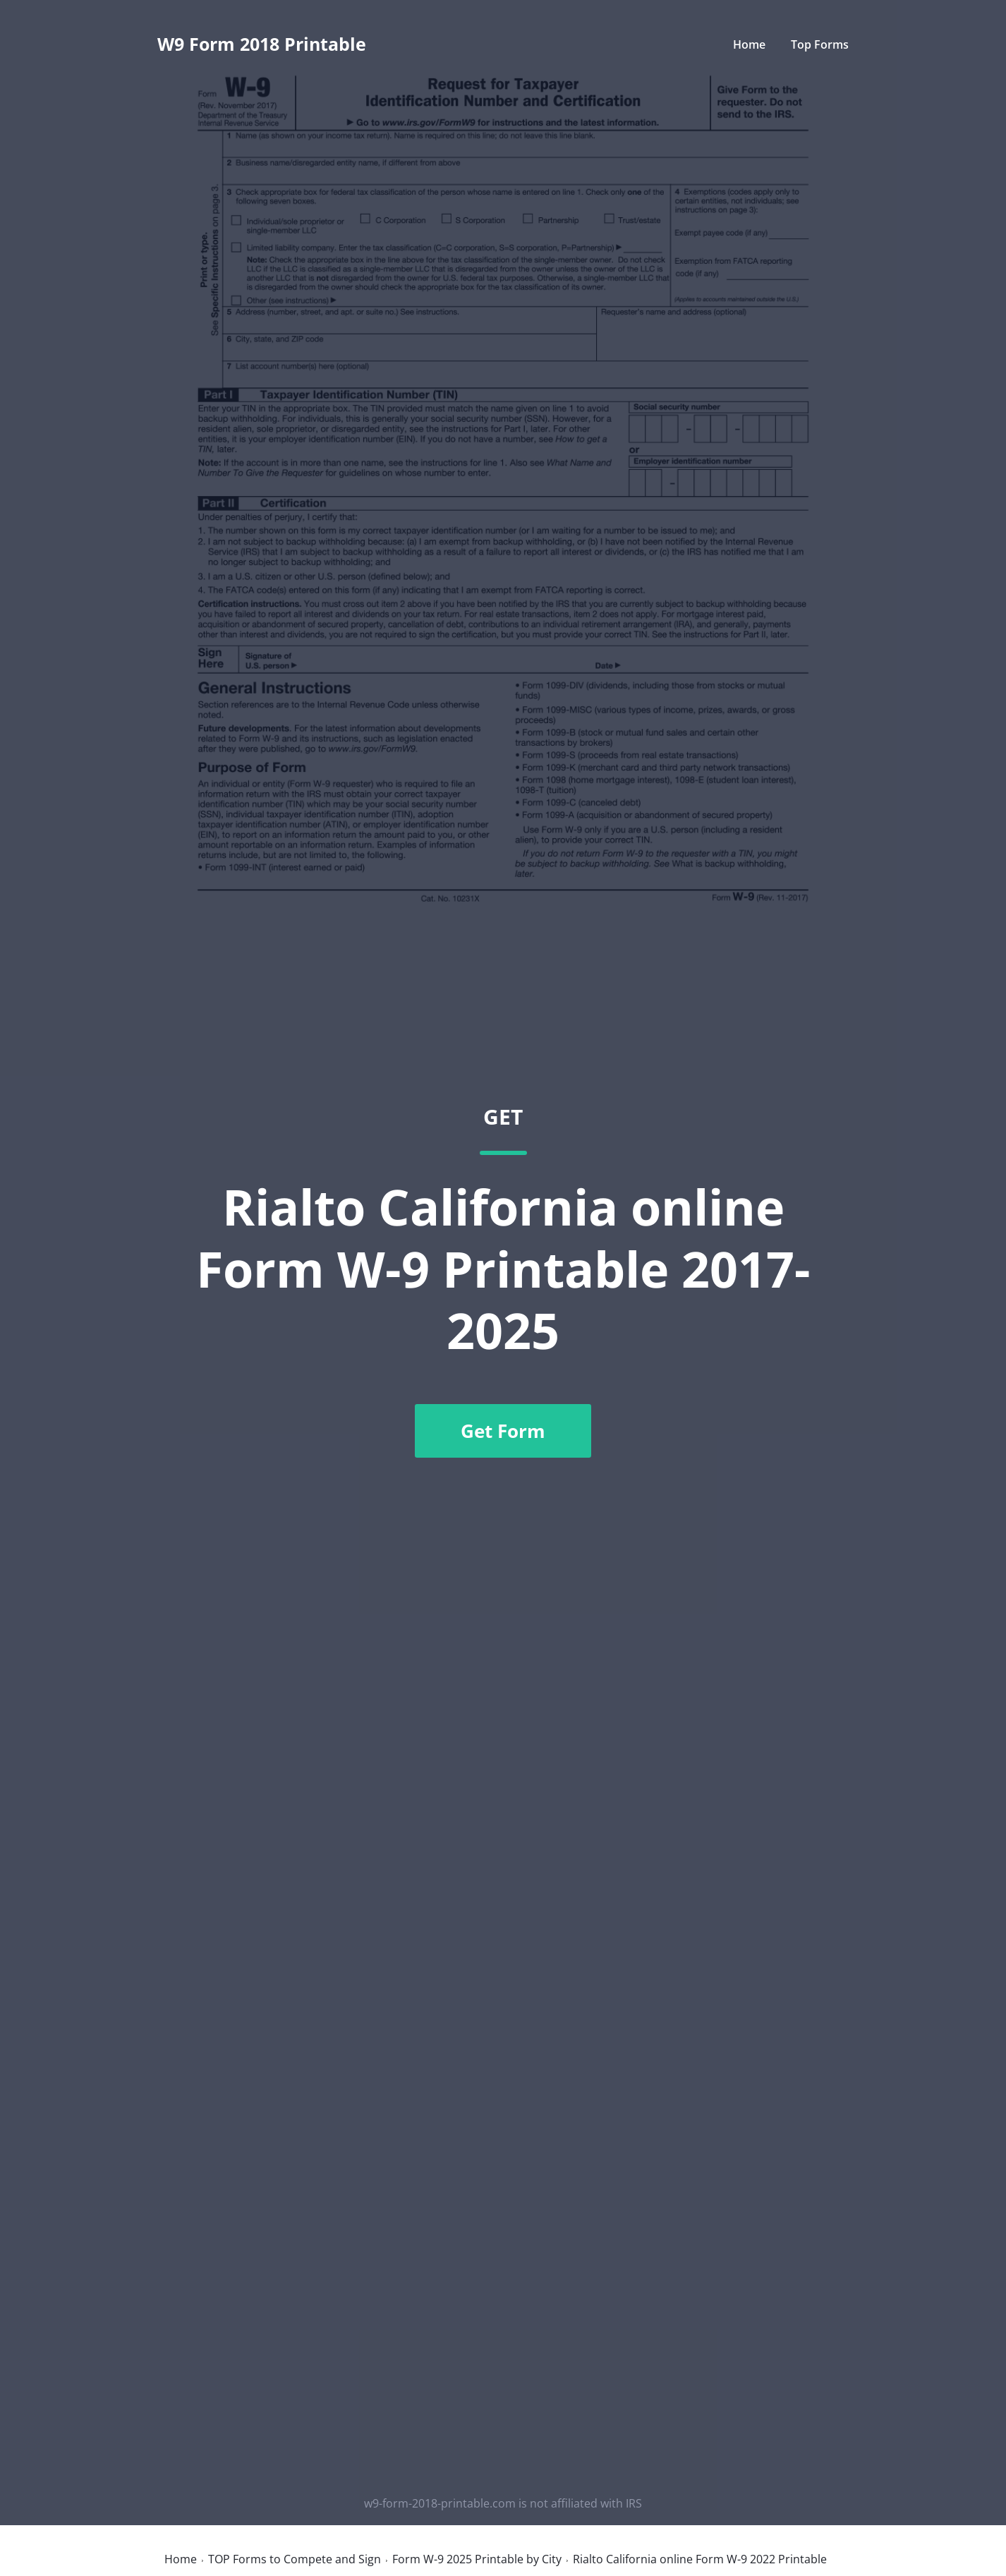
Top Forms (820, 44)
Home (749, 44)
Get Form (503, 1431)
